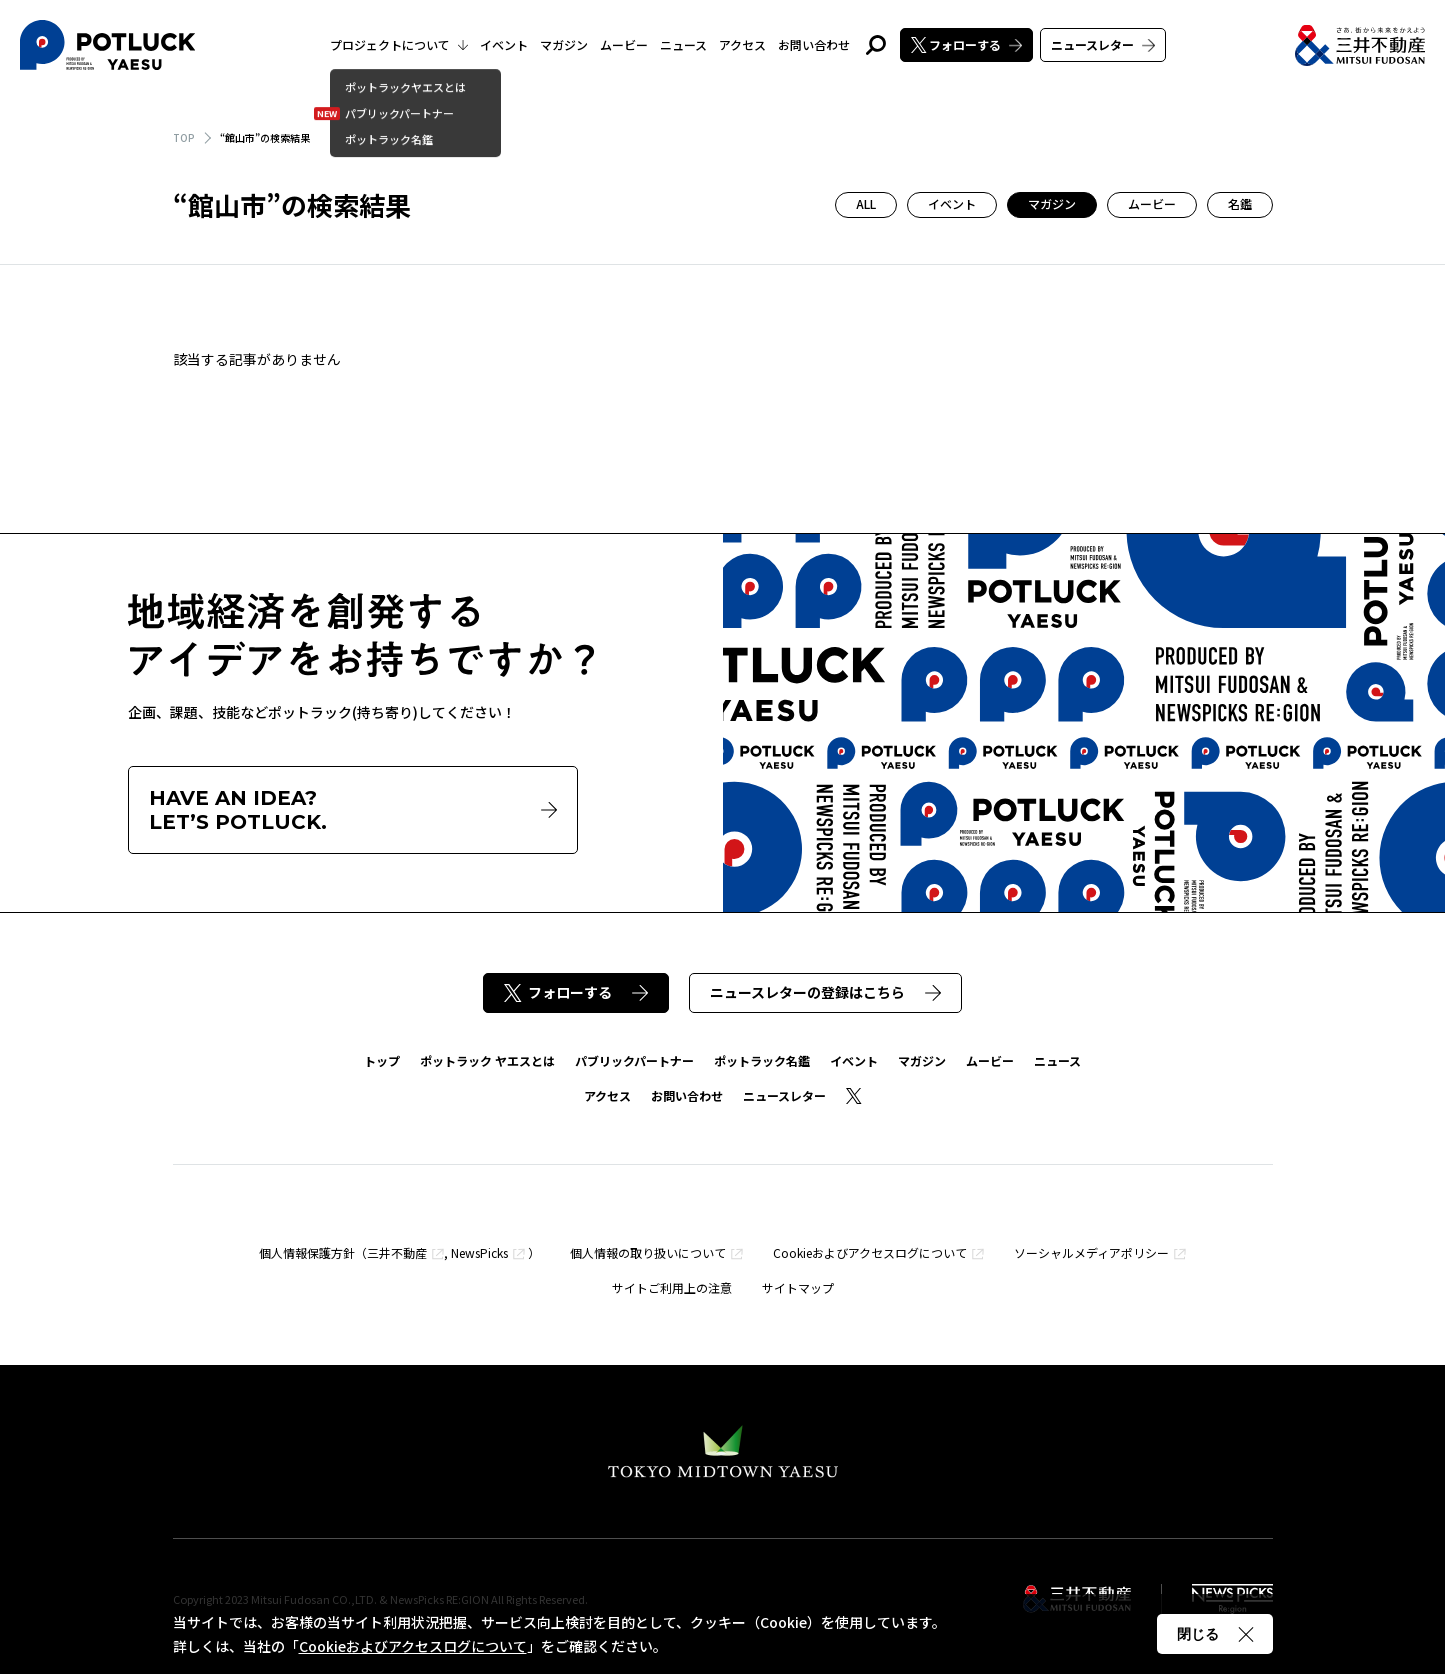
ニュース (683, 44)
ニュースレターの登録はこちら (825, 992)
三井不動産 (397, 1252)
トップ (382, 1060)
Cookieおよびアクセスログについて (870, 1252)
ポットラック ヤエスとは (487, 1060)
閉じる (1215, 1634)
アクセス (742, 44)
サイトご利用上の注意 (672, 1287)
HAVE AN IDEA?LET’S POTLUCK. (353, 810)
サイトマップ (798, 1287)
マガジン (564, 44)
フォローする (966, 44)
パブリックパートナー (634, 1060)
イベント (504, 44)
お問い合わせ (814, 44)
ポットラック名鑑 (762, 1060)
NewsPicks (479, 1252)
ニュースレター (1103, 44)
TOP (184, 137)
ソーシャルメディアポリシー (1091, 1252)
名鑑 (1240, 203)
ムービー (624, 44)
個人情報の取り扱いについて (648, 1252)
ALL (866, 203)
